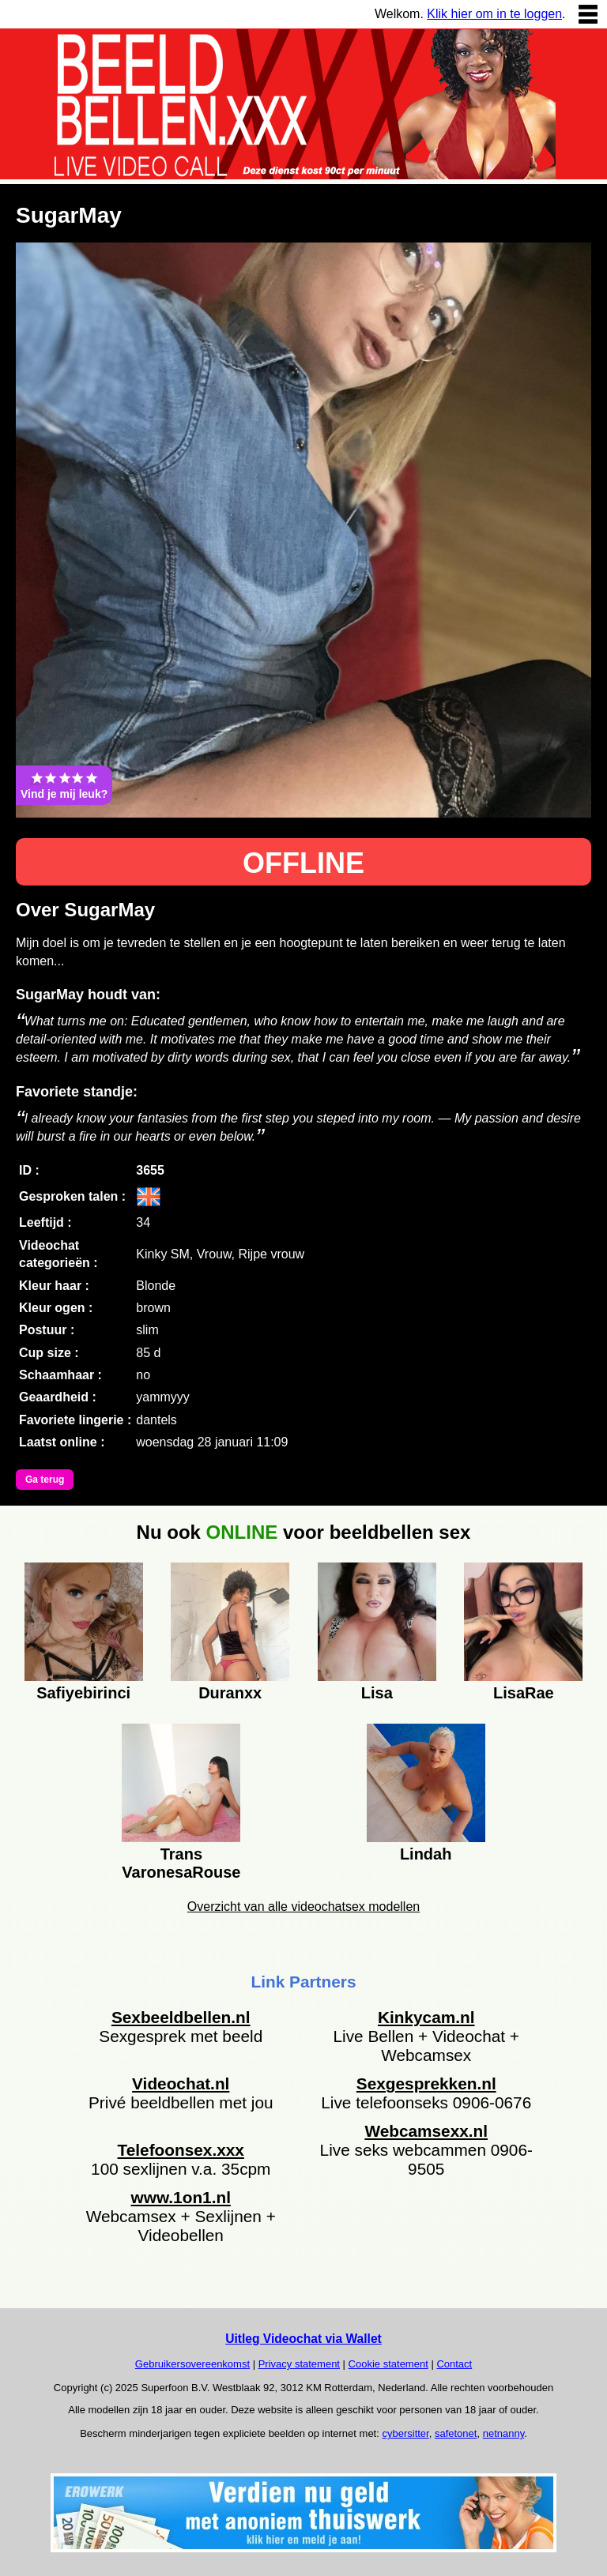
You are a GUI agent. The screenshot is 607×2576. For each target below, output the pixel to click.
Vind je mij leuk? (64, 785)
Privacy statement (299, 2364)
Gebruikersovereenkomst (192, 2364)
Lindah (426, 1854)
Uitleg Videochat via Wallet (303, 2338)
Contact (454, 2364)
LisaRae (523, 1693)
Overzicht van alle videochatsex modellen (303, 1906)
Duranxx (230, 1693)
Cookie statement (388, 2364)
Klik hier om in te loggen (494, 14)
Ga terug (44, 1479)
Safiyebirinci (83, 1693)
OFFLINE (303, 863)
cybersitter (405, 2433)
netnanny (504, 2433)
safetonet (456, 2433)
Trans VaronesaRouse (181, 1861)
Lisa (377, 1693)
